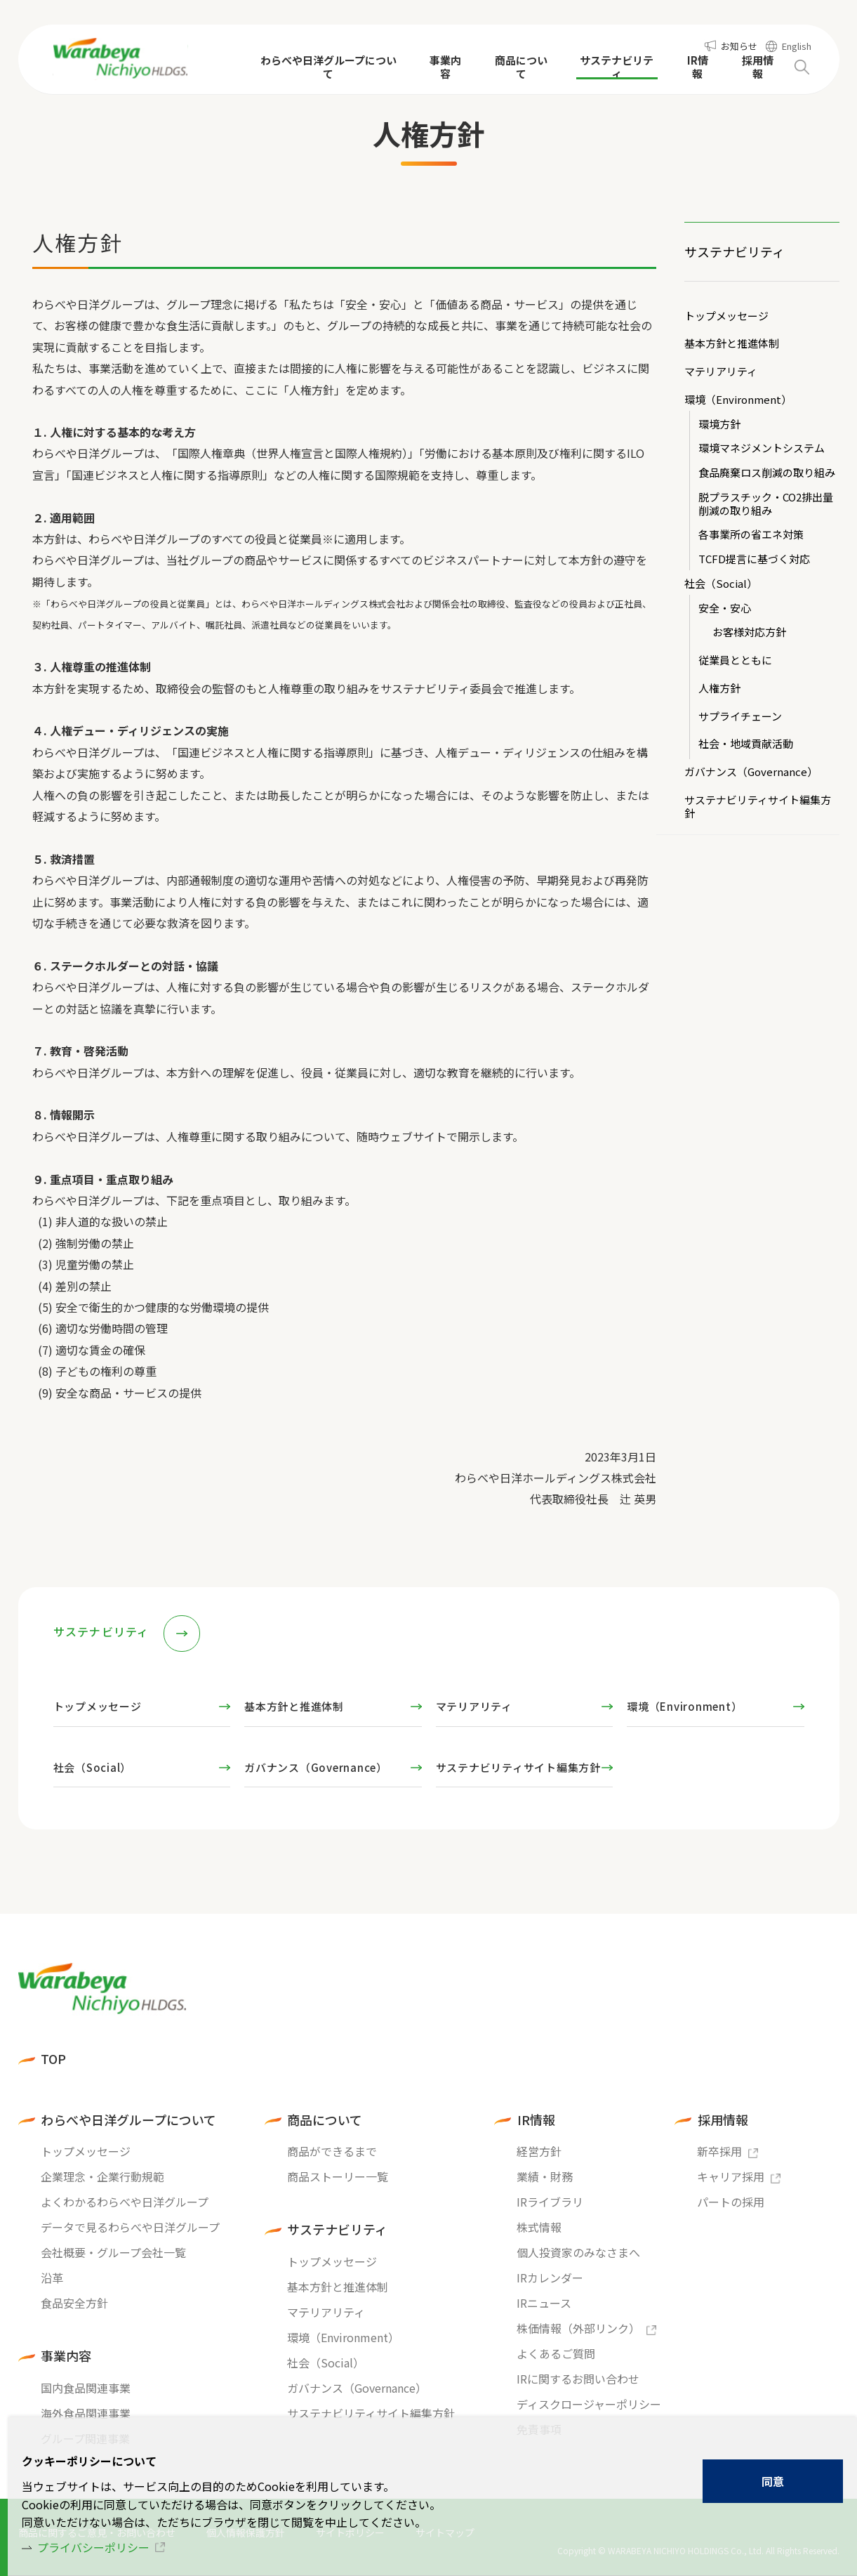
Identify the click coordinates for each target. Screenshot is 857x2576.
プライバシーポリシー (93, 2547)
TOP (53, 2059)
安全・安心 (724, 608)
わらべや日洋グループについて (128, 2120)
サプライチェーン (740, 716)
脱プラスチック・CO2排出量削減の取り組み (765, 504)
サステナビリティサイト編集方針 (757, 807)
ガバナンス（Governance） (751, 772)
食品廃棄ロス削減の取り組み (766, 473)
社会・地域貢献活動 (745, 744)
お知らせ (739, 46)
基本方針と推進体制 (731, 343)
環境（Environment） (738, 400)
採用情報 (723, 2120)
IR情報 (536, 2120)
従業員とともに (735, 660)
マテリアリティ (720, 372)
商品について (324, 2120)
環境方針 (719, 424)
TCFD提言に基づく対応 (754, 559)
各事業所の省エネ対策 (751, 534)
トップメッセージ (726, 316)
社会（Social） (720, 584)
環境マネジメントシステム (761, 448)
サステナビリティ (734, 251)
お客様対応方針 (749, 632)
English (796, 46)
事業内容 (66, 2356)
